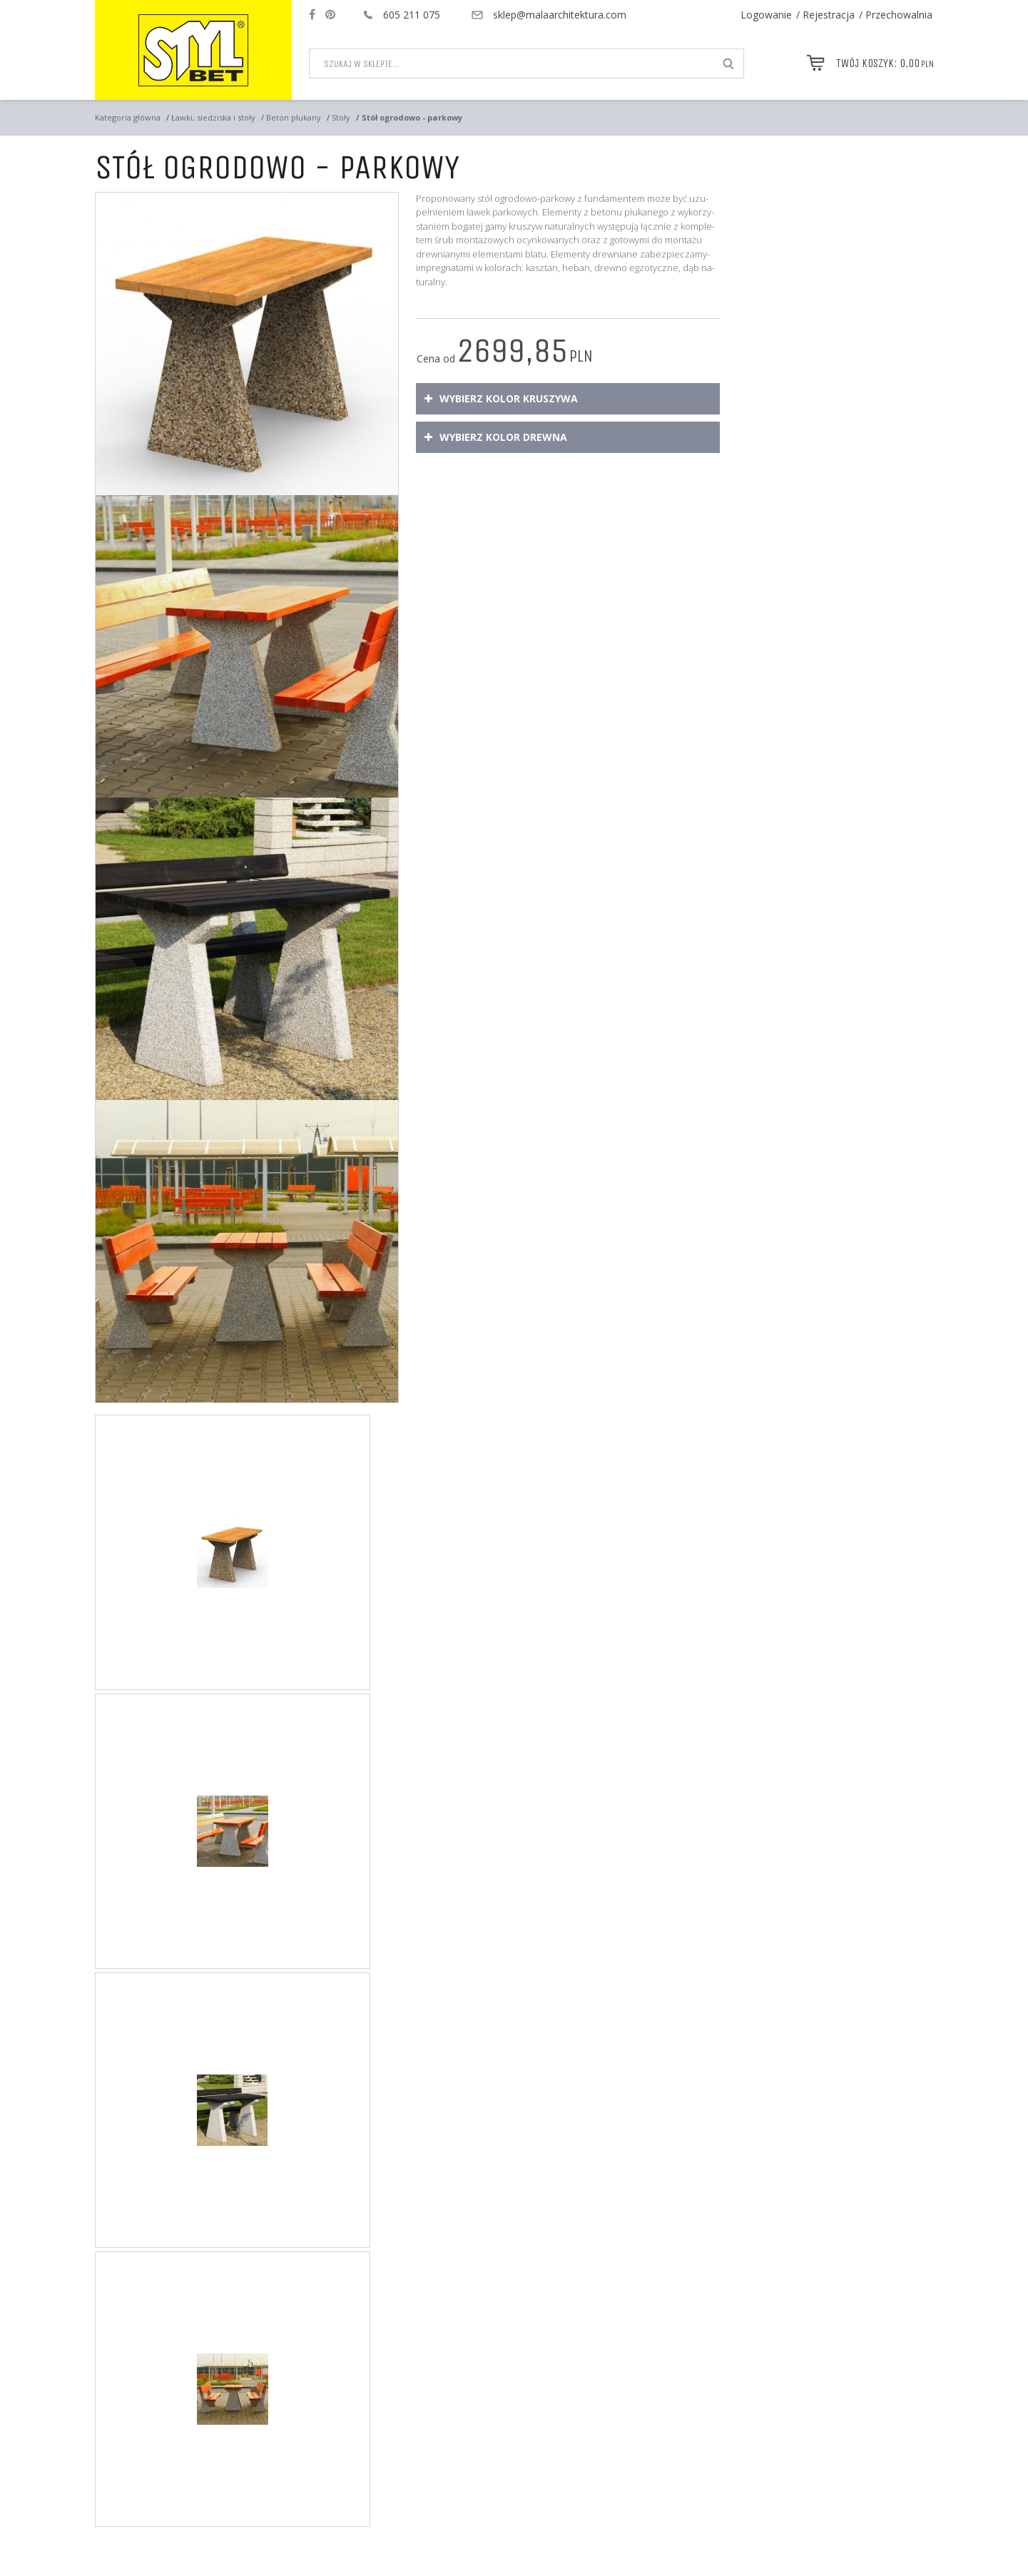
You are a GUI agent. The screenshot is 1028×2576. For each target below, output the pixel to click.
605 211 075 (411, 14)
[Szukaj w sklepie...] (512, 63)
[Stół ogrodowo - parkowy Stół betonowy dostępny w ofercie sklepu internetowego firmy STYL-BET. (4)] (247, 1251)
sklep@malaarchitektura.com (559, 14)
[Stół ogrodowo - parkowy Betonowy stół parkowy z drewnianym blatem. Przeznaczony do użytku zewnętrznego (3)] (247, 949)
